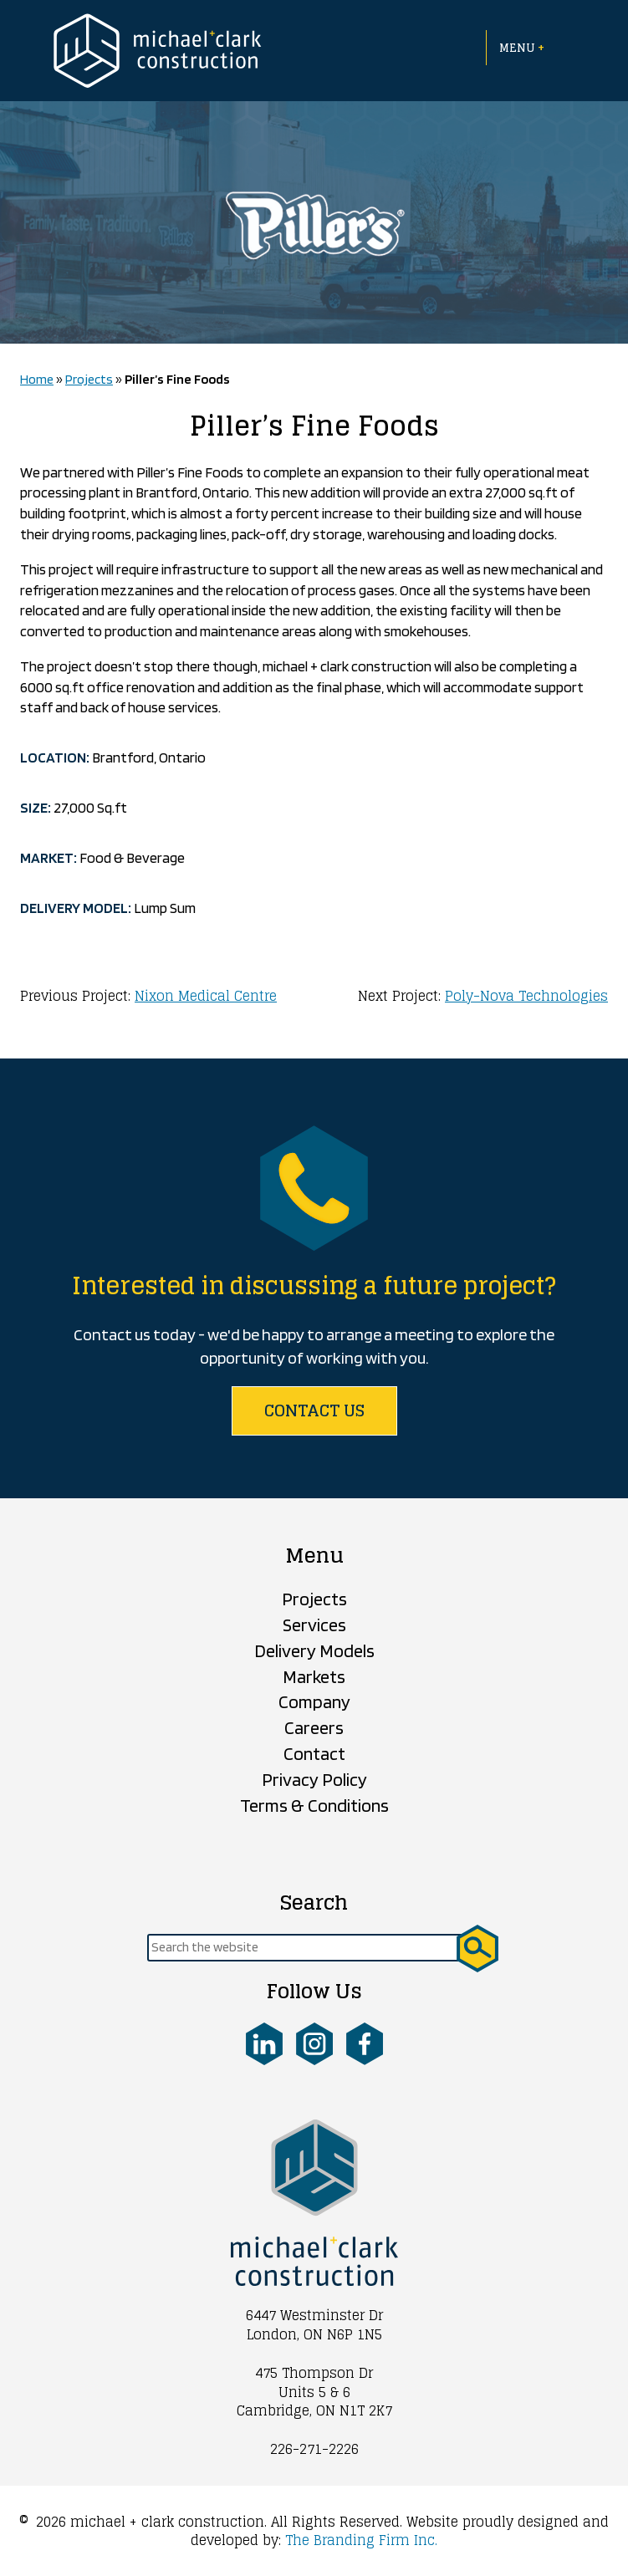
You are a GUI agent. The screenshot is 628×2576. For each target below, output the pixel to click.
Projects (89, 379)
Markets (314, 1676)
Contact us (314, 1410)
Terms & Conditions (314, 1805)
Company (314, 1701)
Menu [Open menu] (521, 47)
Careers (314, 1727)
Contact (314, 1753)
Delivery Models (314, 1650)
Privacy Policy (314, 1779)
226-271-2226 (314, 2449)
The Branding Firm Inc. (361, 2540)
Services (314, 1624)
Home (37, 379)
